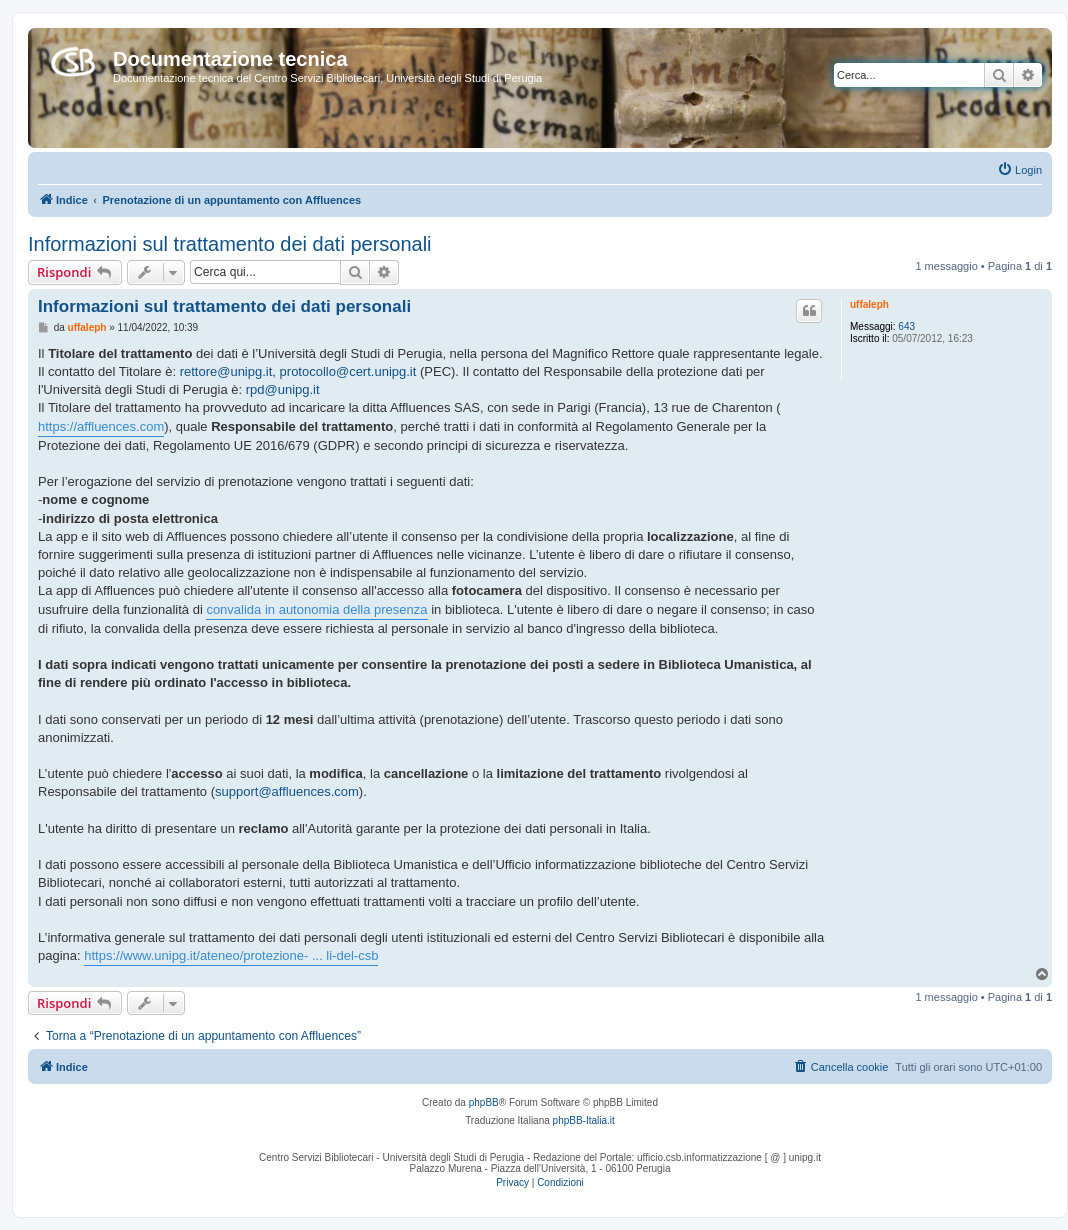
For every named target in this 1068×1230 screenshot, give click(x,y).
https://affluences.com (101, 426)
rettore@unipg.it (226, 371)
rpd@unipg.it (283, 389)
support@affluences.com (287, 791)
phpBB (484, 1102)
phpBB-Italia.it (584, 1120)
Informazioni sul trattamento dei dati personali (230, 244)
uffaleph (869, 304)
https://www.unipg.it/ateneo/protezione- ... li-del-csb (231, 955)
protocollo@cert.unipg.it (348, 371)
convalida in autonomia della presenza (316, 609)
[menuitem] (1019, 170)
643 (906, 326)
